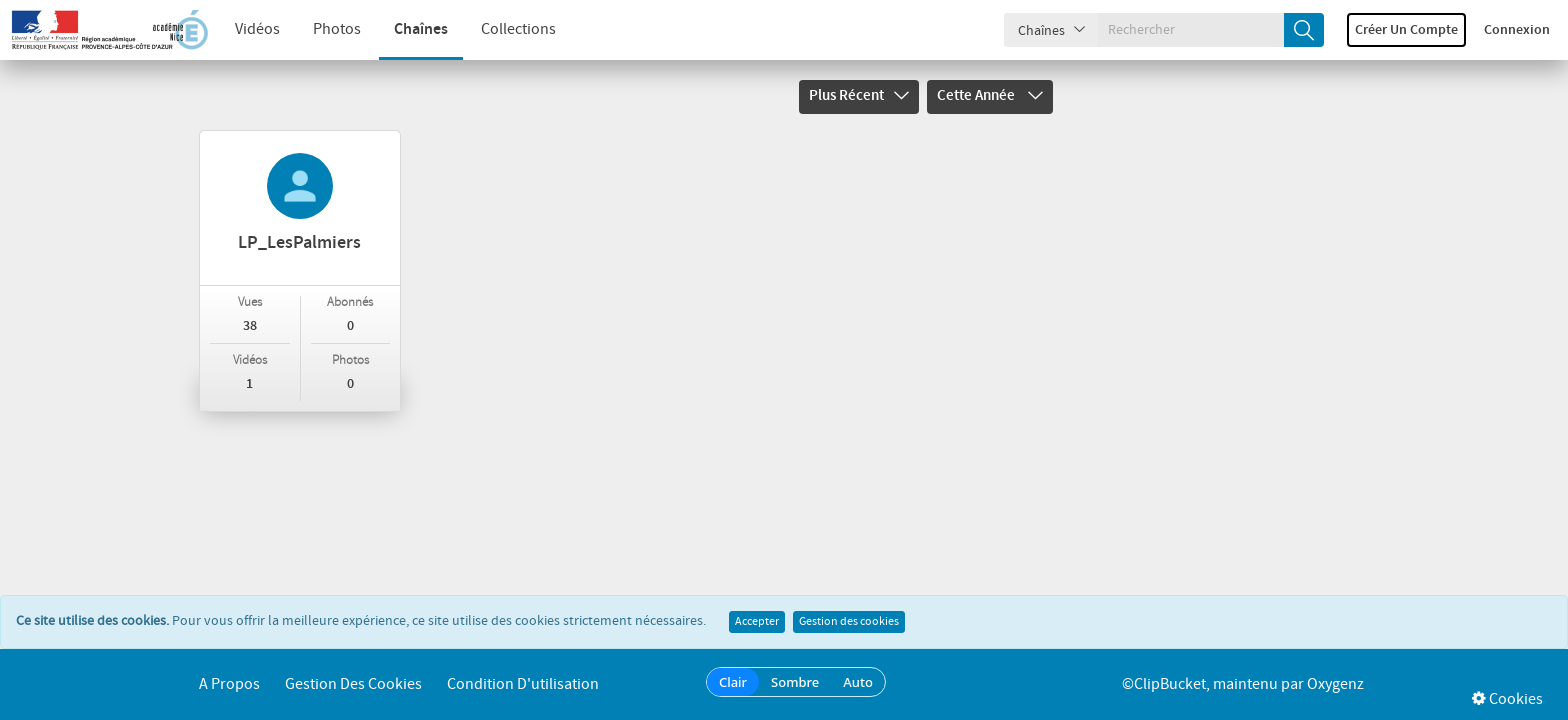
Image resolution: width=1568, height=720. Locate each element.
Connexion (1517, 30)
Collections (518, 29)
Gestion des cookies (849, 622)
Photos (337, 29)
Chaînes (421, 29)
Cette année (990, 96)
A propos (229, 684)
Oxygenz (1335, 684)
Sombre (795, 682)
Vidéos (257, 29)
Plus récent (859, 96)
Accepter (757, 622)
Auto (858, 682)
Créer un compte (1406, 30)
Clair (733, 682)
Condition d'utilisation (523, 684)
